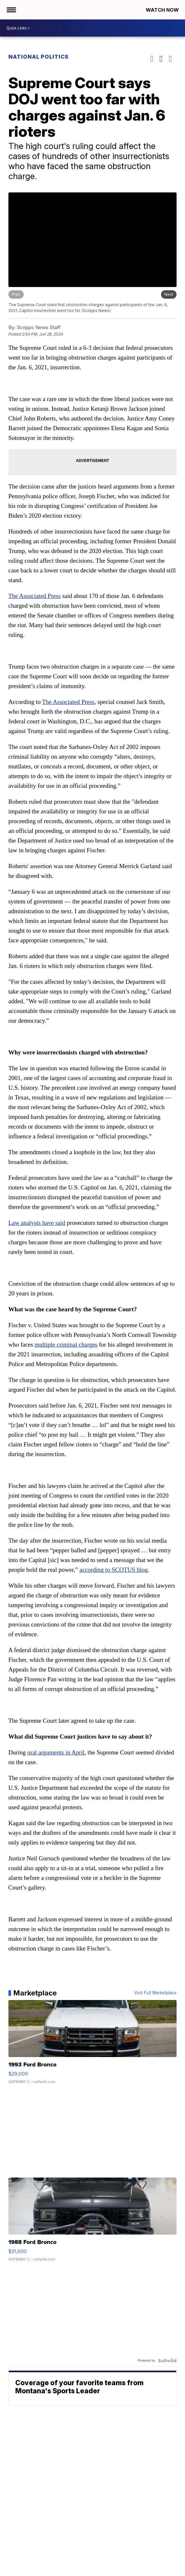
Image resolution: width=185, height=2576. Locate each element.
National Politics (38, 56)
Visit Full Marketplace (155, 1993)
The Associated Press (34, 595)
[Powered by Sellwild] (167, 2360)
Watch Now (163, 10)
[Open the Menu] (11, 9)
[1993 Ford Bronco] (92, 2045)
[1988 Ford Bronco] (92, 2223)
